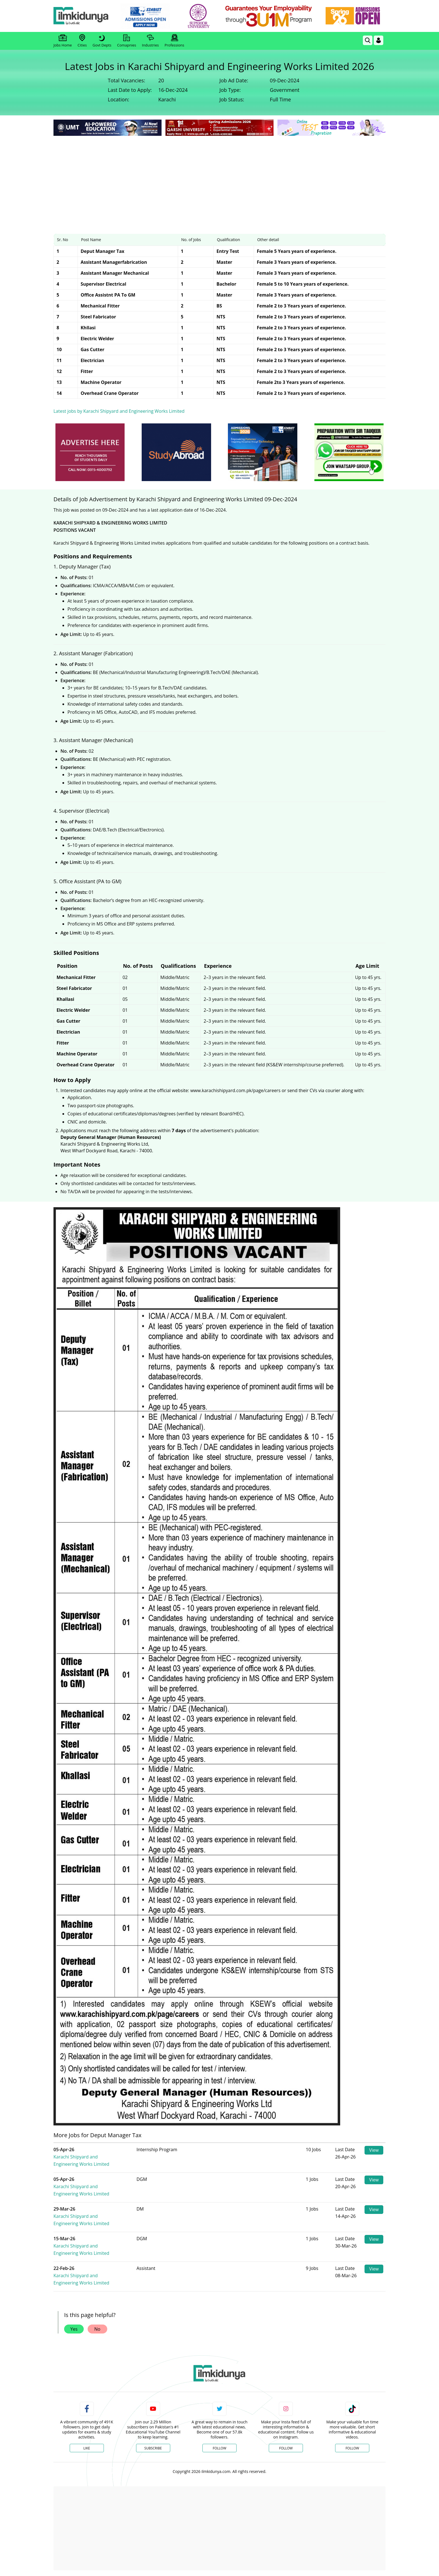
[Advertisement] (219, 179)
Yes (74, 2329)
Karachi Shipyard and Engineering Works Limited (100, 2156)
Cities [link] (82, 41)
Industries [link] (150, 41)
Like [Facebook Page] (86, 2448)
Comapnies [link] (126, 41)
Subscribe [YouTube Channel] (153, 2448)
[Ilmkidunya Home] (84, 16)
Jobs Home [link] (62, 41)
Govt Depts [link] (101, 41)
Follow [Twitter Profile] (219, 2448)
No (97, 2329)
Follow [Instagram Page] (286, 2448)
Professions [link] (174, 41)
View (374, 2150)
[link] (148, 16)
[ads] (90, 452)
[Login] (378, 40)
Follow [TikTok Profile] (352, 2448)
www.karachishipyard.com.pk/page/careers (235, 1090)
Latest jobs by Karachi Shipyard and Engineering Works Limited (119, 411)
